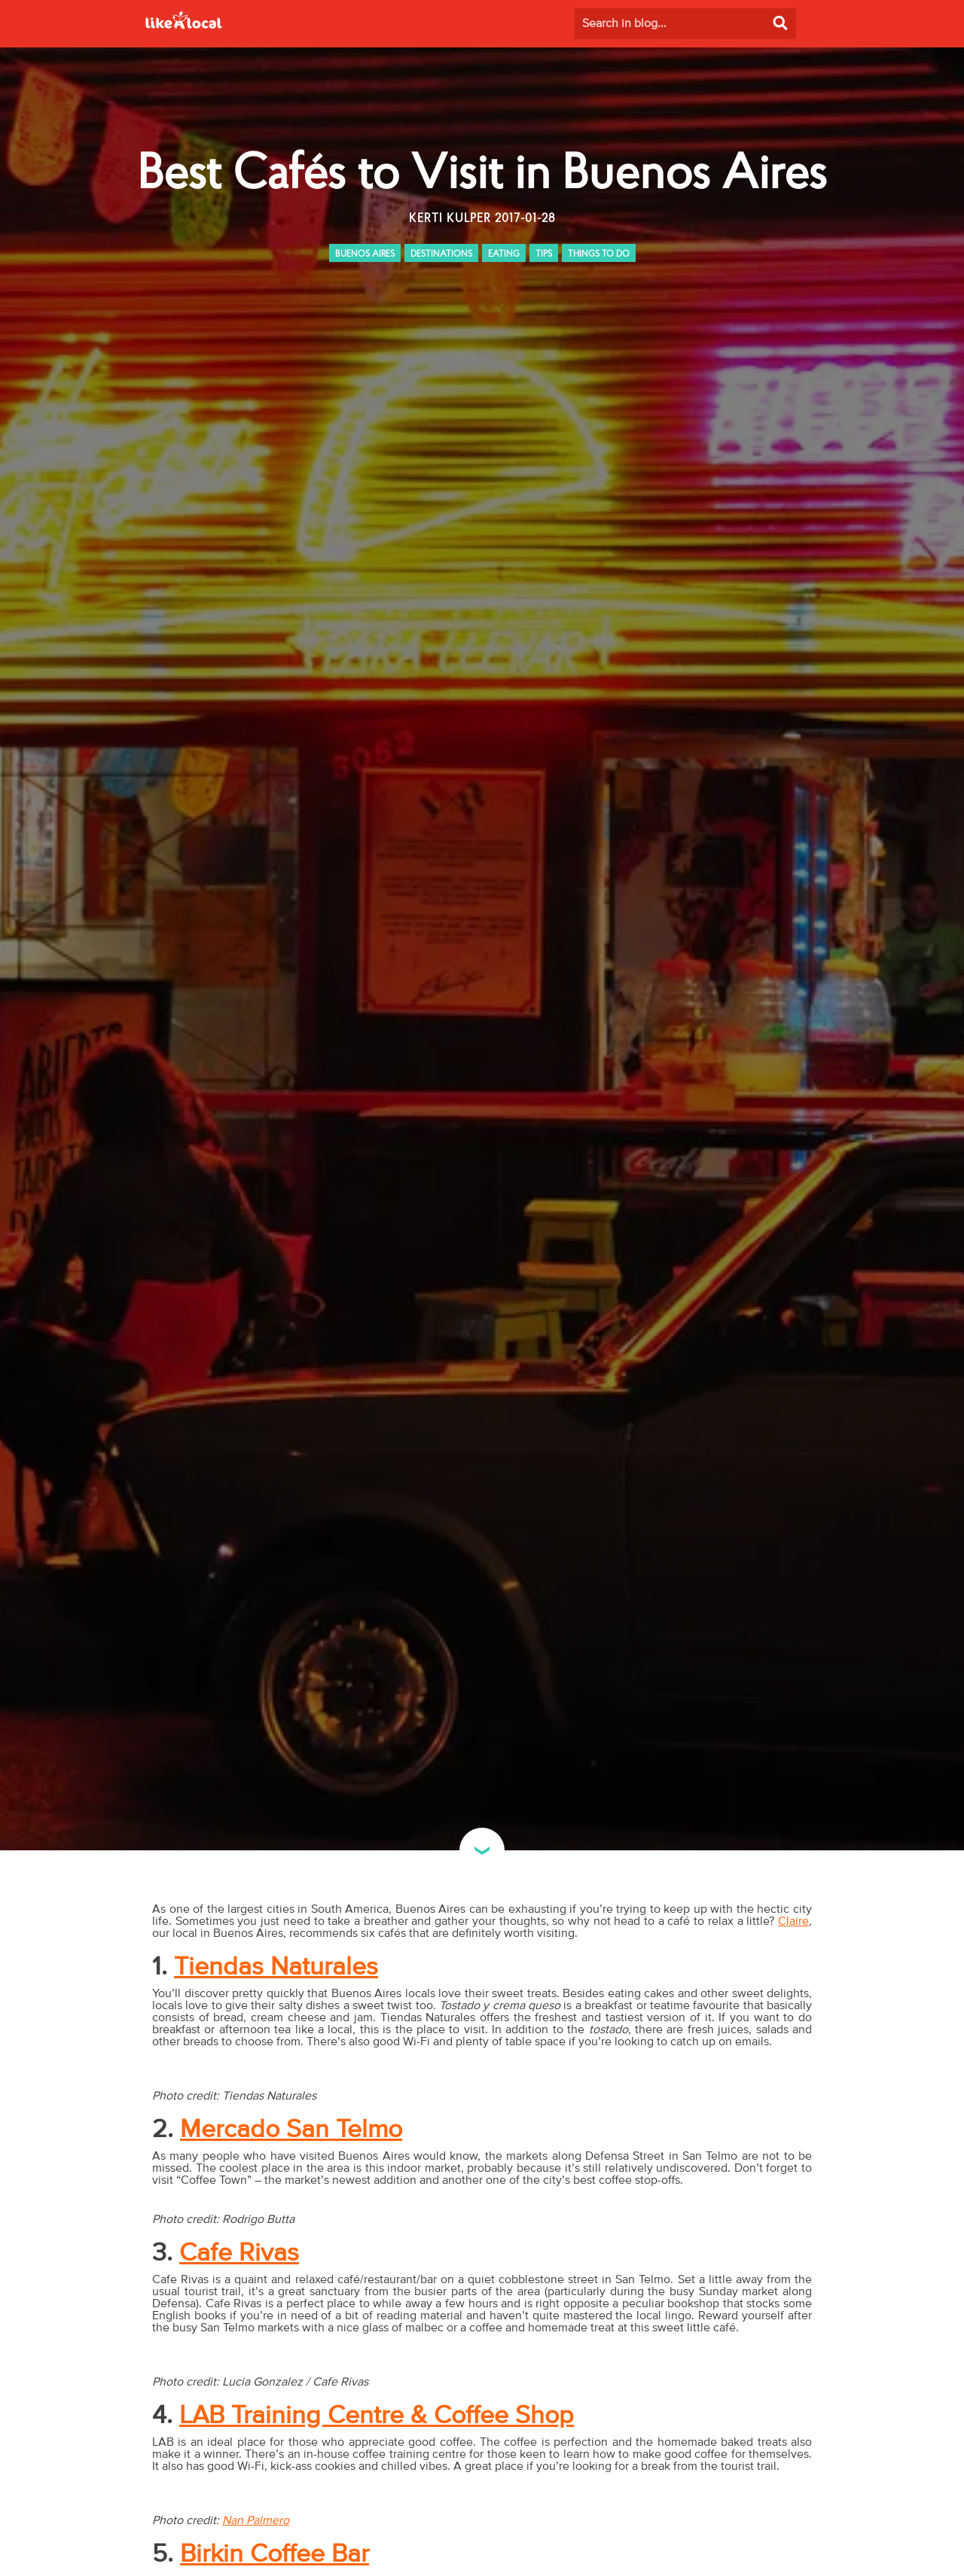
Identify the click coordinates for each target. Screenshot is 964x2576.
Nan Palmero (255, 2520)
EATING (504, 254)
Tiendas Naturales (276, 1967)
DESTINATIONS (441, 254)
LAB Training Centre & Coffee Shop (376, 2415)
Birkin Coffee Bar (274, 2554)
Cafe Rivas (239, 2253)
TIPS (543, 254)
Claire (793, 1921)
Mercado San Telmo (291, 2129)
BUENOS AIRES (365, 254)
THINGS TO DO (599, 254)
